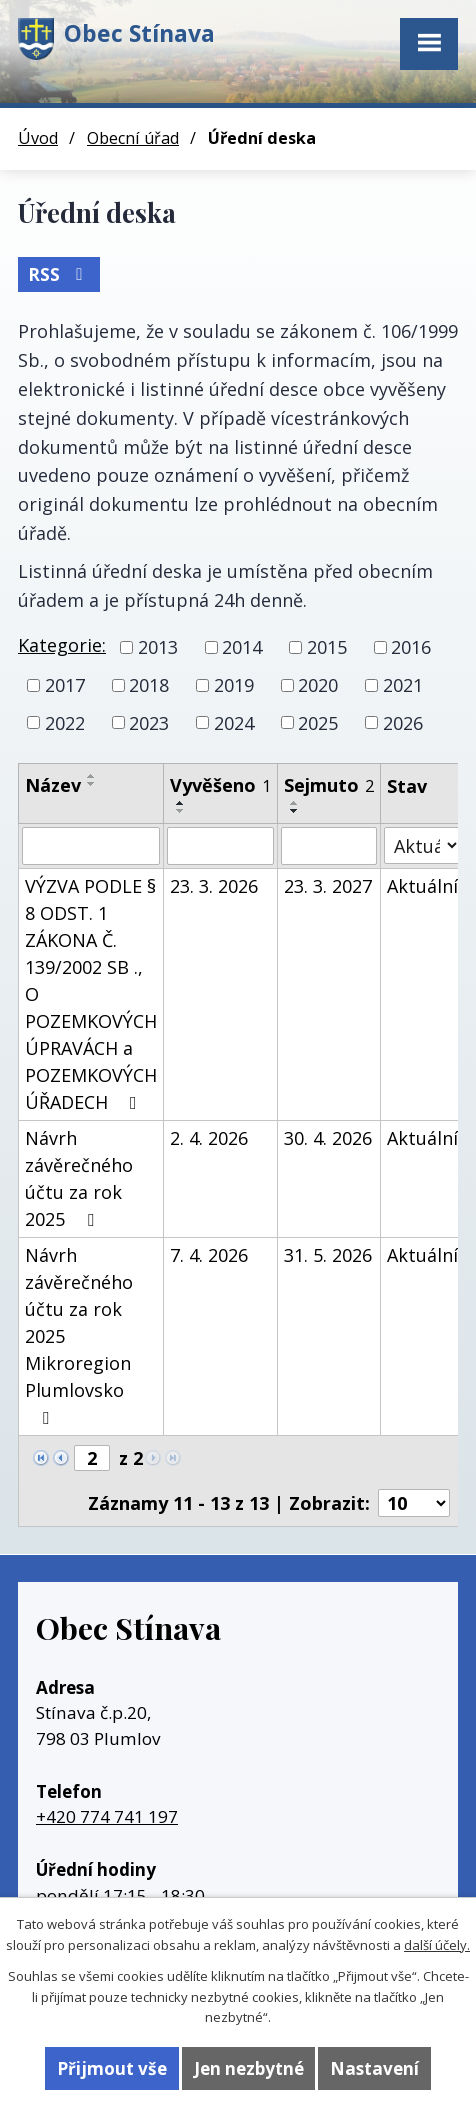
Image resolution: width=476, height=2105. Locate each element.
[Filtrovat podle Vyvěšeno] (220, 846)
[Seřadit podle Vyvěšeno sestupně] (181, 811)
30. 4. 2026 (328, 1138)
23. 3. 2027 (328, 886)
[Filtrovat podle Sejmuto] (329, 846)
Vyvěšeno (220, 785)
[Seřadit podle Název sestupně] (92, 784)
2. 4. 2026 (209, 1138)
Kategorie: (62, 645)
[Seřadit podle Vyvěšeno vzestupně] (181, 803)
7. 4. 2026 (209, 1255)
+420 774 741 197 (107, 1816)
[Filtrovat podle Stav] (422, 845)
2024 (234, 722)
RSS (59, 274)
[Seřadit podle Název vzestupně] (92, 776)
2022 (65, 722)
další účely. (437, 1945)
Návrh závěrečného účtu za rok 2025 (79, 1178)
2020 (318, 685)
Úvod (38, 138)
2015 (327, 647)
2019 (234, 685)
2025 (318, 722)
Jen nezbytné (249, 2068)
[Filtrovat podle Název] (91, 846)
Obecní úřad (133, 138)
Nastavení (374, 2068)
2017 (65, 685)
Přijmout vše (112, 2068)
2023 (149, 722)
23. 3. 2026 (214, 886)
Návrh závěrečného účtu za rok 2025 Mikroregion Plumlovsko (79, 1335)
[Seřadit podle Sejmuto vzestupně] (295, 803)
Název (53, 785)
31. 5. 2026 (328, 1255)
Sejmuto (329, 785)
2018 (149, 685)
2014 (242, 647)
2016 (411, 647)
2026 (403, 722)
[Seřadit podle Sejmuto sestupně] (295, 811)
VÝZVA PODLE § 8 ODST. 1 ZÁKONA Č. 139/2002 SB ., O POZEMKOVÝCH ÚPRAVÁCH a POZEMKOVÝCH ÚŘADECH (91, 994)
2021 (403, 685)
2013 (158, 647)
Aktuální (422, 886)
